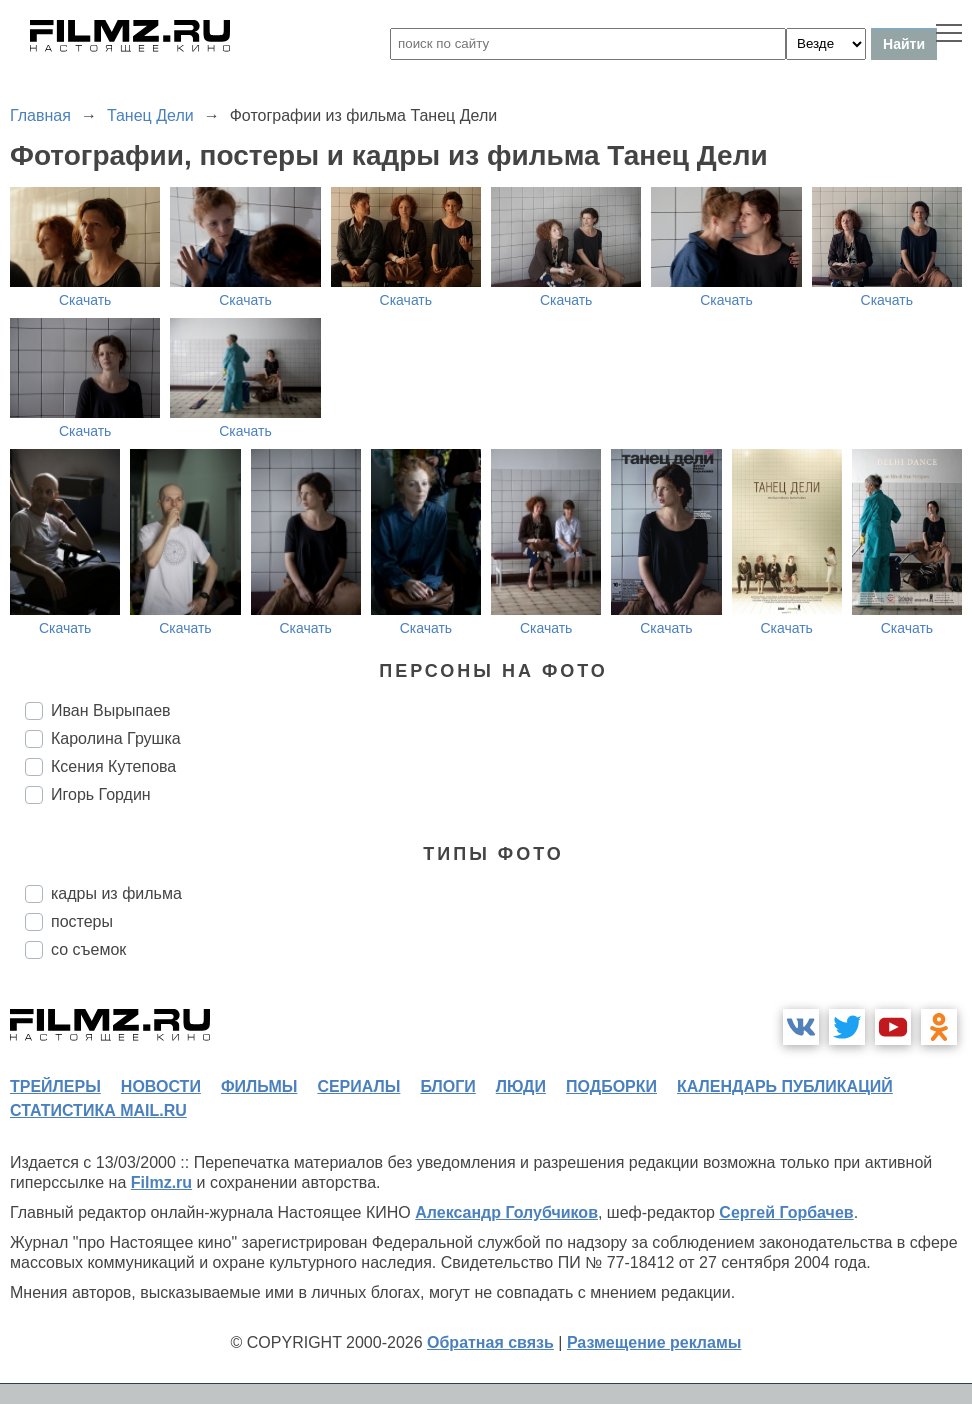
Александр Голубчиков (506, 1212)
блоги (447, 1086)
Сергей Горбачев (786, 1212)
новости (161, 1086)
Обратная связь (490, 1342)
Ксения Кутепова (113, 766)
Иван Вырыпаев (111, 710)
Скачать (85, 300)
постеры (82, 921)
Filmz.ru (161, 1182)
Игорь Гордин (101, 794)
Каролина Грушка (116, 738)
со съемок (88, 949)
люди (521, 1086)
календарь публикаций (785, 1086)
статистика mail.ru (98, 1110)
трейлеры (55, 1086)
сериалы (358, 1086)
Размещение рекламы (654, 1342)
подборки (611, 1086)
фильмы (259, 1086)
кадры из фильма (116, 893)
